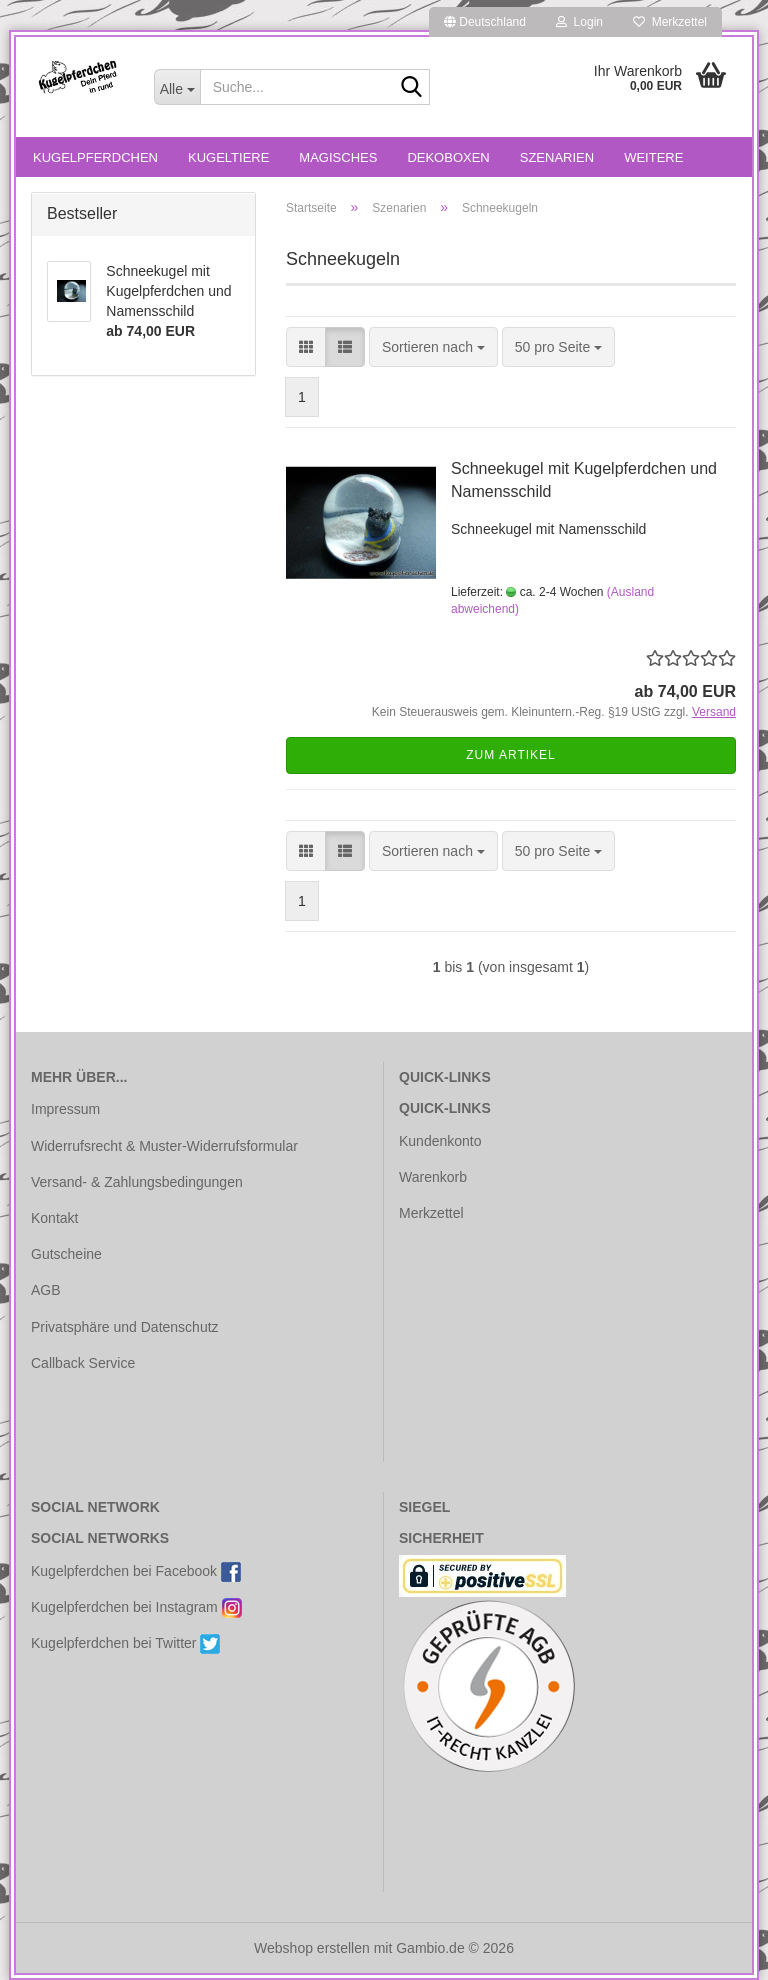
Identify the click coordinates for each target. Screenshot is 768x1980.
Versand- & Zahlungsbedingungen (137, 1182)
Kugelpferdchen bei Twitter (125, 1644)
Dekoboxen (448, 157)
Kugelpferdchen (95, 157)
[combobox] (433, 347)
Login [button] (579, 22)
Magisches (338, 157)
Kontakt (54, 1218)
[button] (485, 22)
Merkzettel (670, 22)
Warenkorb (433, 1177)
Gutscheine (66, 1254)
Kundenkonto (440, 1141)
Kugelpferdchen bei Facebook (136, 1572)
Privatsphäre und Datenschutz (125, 1327)
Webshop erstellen (312, 1948)
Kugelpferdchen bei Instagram (136, 1608)
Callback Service (83, 1363)
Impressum (65, 1109)
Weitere (653, 157)
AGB (46, 1290)
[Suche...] (177, 87)
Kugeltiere (228, 157)
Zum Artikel (510, 755)
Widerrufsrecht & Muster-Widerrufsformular (164, 1146)
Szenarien (557, 157)
